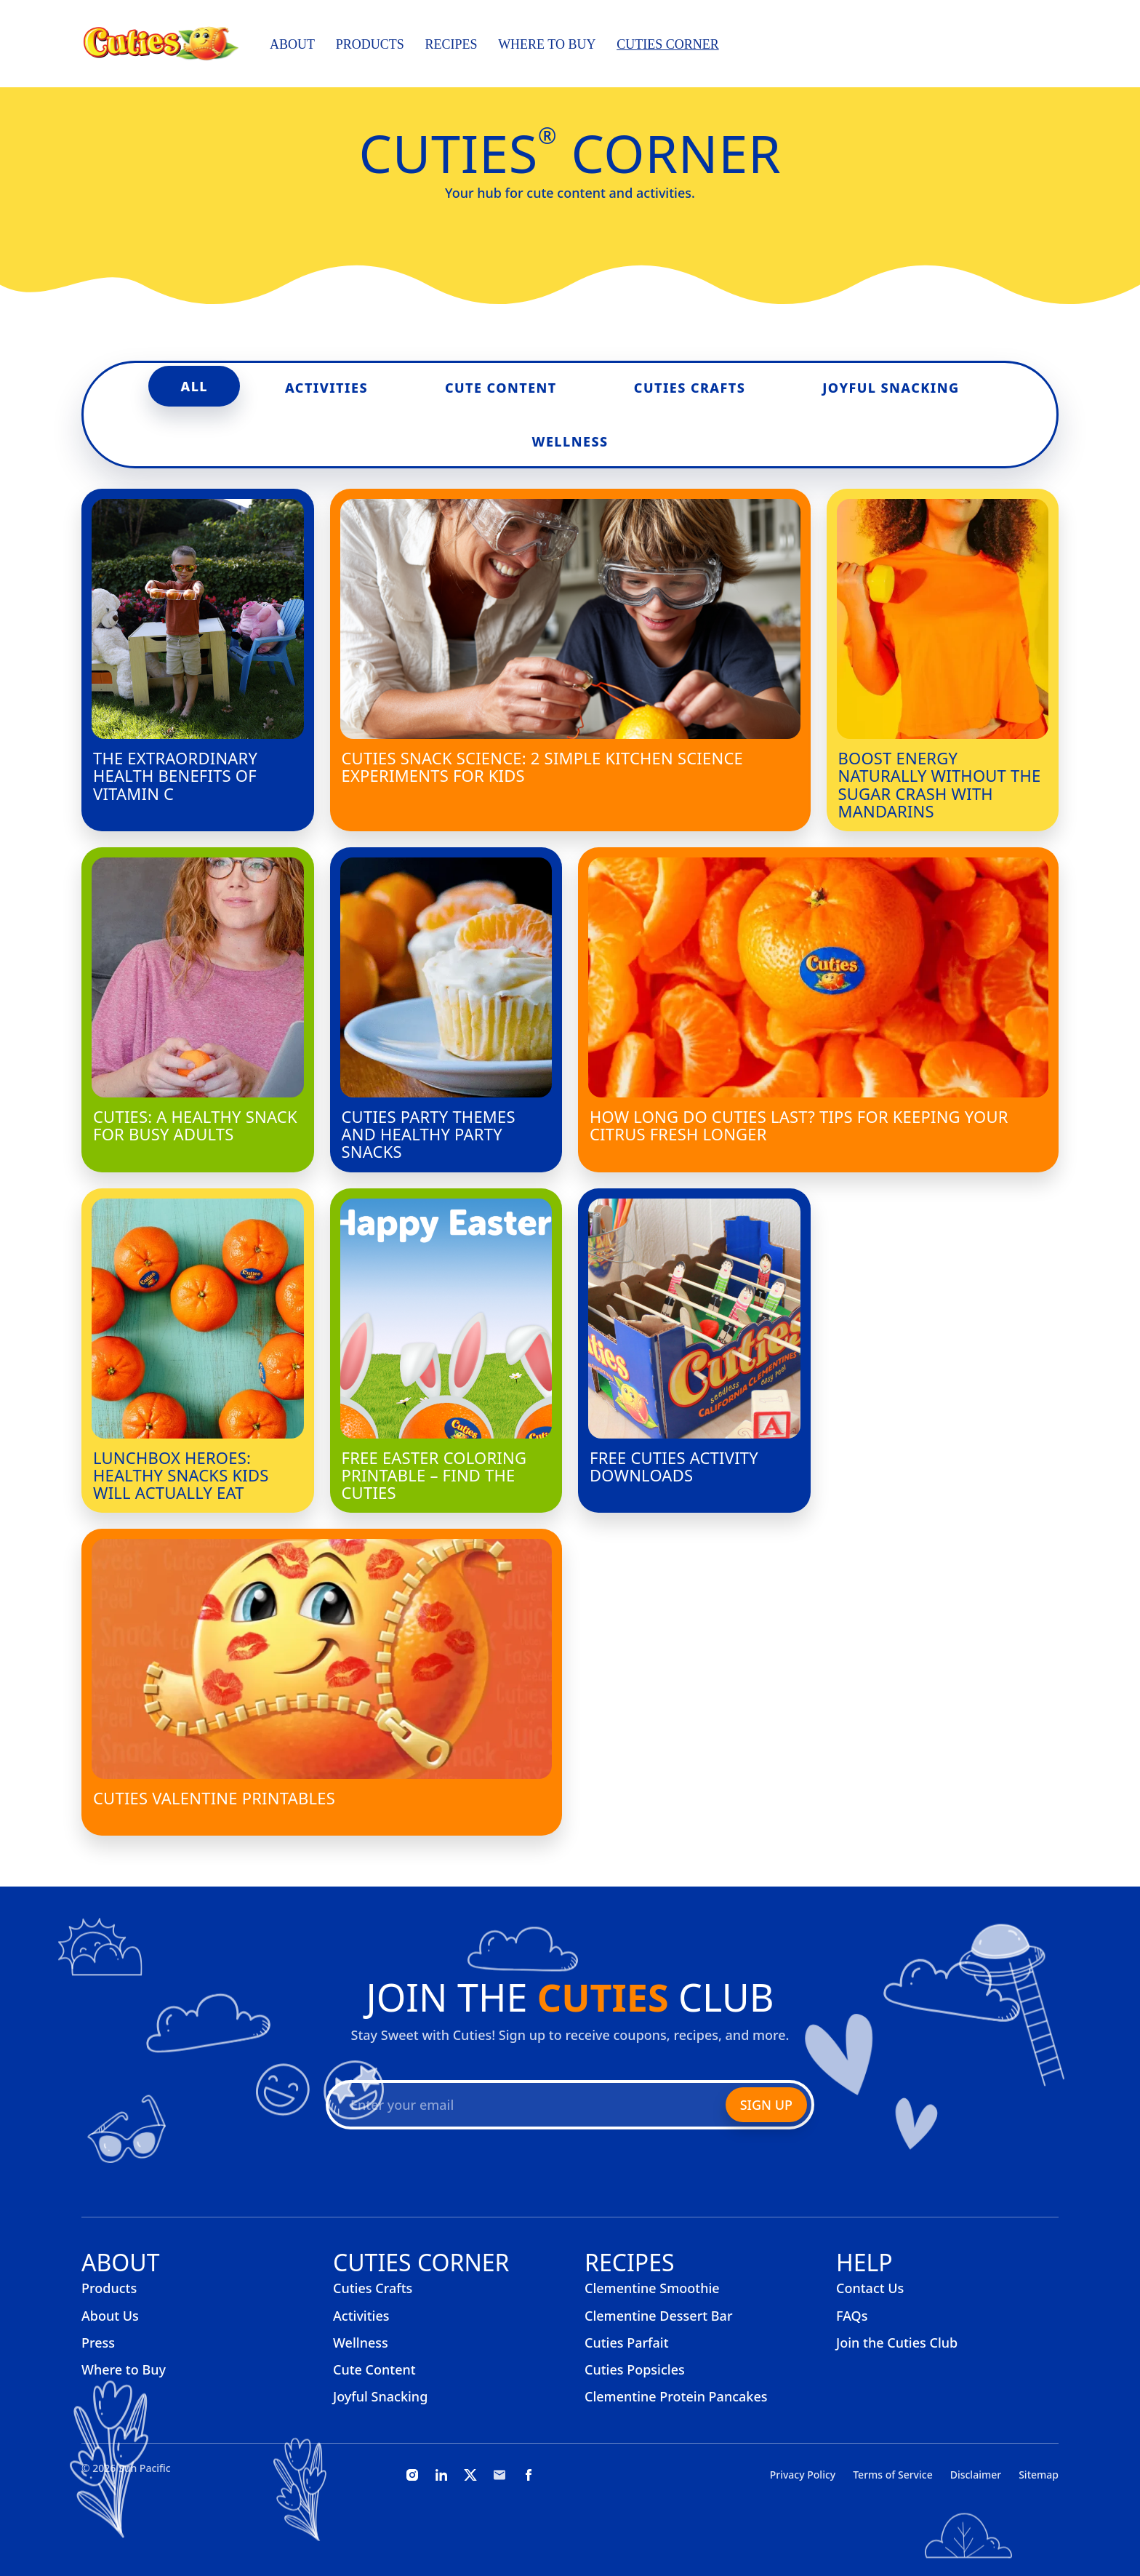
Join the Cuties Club (897, 2342)
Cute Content (501, 387)
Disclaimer (975, 2474)
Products (370, 44)
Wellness (569, 441)
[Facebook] (528, 2475)
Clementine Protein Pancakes (676, 2396)
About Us (110, 2315)
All (194, 386)
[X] (470, 2475)
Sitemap (1039, 2474)
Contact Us (870, 2288)
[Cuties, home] (161, 43)
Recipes (451, 44)
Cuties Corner (668, 44)
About (292, 44)
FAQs (851, 2315)
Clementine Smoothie (652, 2288)
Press (98, 2342)
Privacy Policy (802, 2474)
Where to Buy (546, 44)
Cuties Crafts (689, 387)
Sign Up (766, 2104)
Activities (326, 387)
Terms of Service (892, 2474)
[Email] (499, 2475)
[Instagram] (412, 2475)
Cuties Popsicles (635, 2369)
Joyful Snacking (890, 387)
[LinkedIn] (441, 2475)
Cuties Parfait (627, 2342)
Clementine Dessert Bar (659, 2315)
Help (864, 2262)
